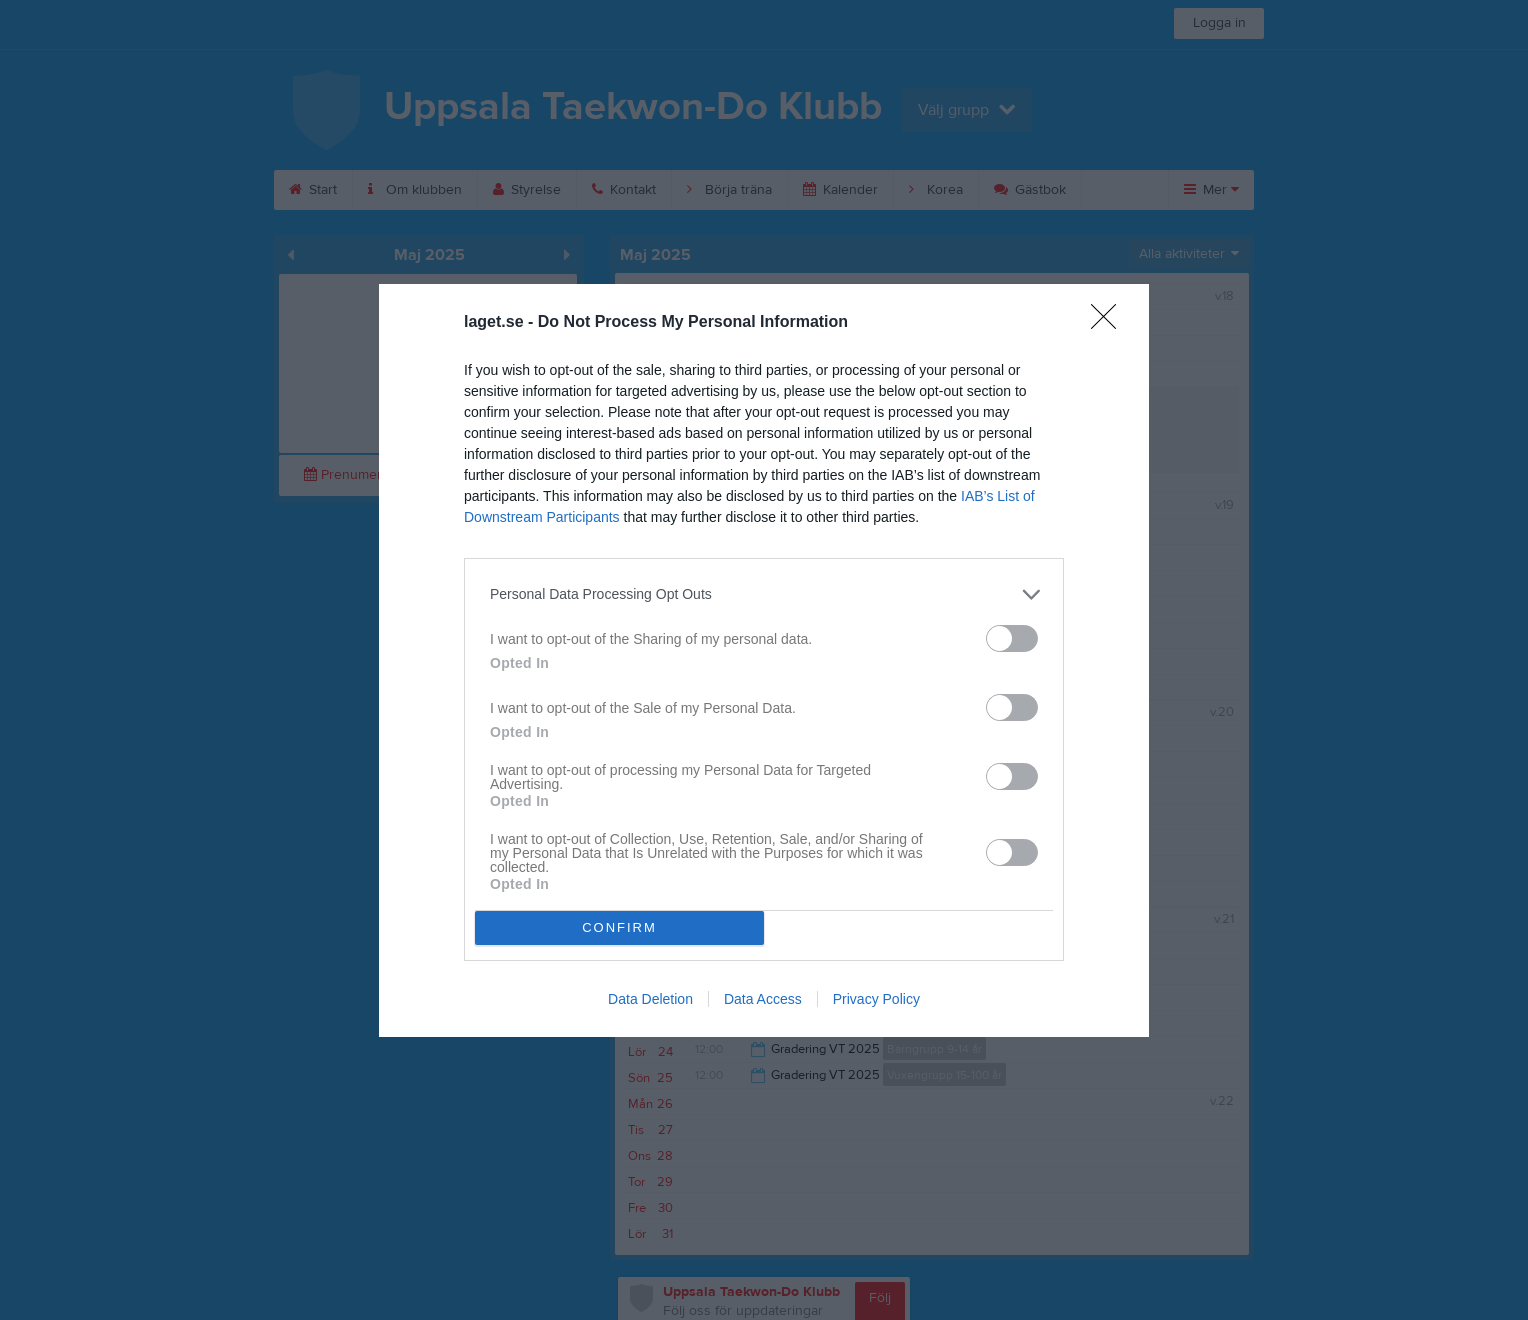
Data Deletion (650, 999)
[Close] (1110, 323)
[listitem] (764, 594)
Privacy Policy (876, 999)
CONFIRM (619, 927)
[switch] (1012, 638)
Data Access (763, 999)
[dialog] (764, 660)
